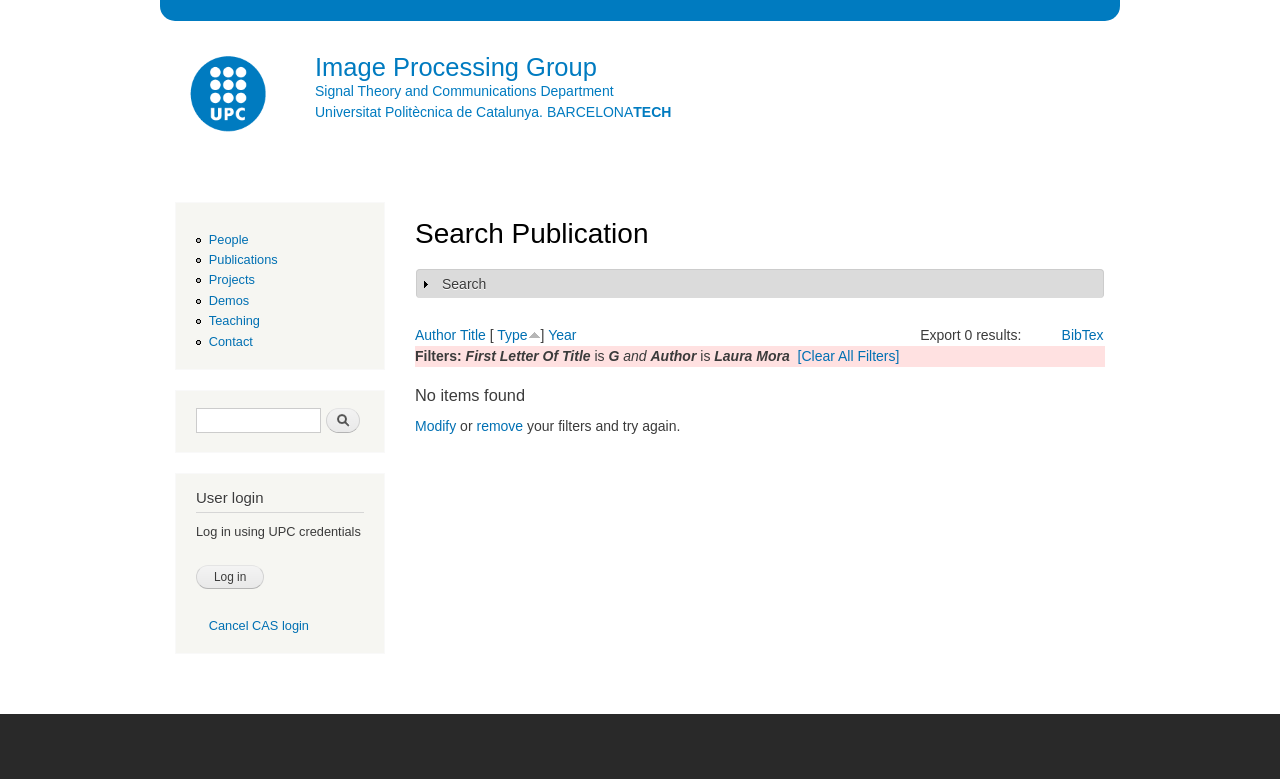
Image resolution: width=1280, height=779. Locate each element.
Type (512, 335)
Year (562, 335)
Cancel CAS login (259, 625)
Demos (229, 300)
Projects (232, 279)
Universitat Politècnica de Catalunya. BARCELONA (493, 112)
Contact (231, 341)
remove (499, 426)
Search (464, 284)
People (229, 239)
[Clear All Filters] (849, 356)
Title (473, 335)
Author (435, 335)
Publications (243, 259)
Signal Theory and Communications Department (464, 91)
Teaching (234, 320)
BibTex (1083, 335)
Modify (435, 426)
